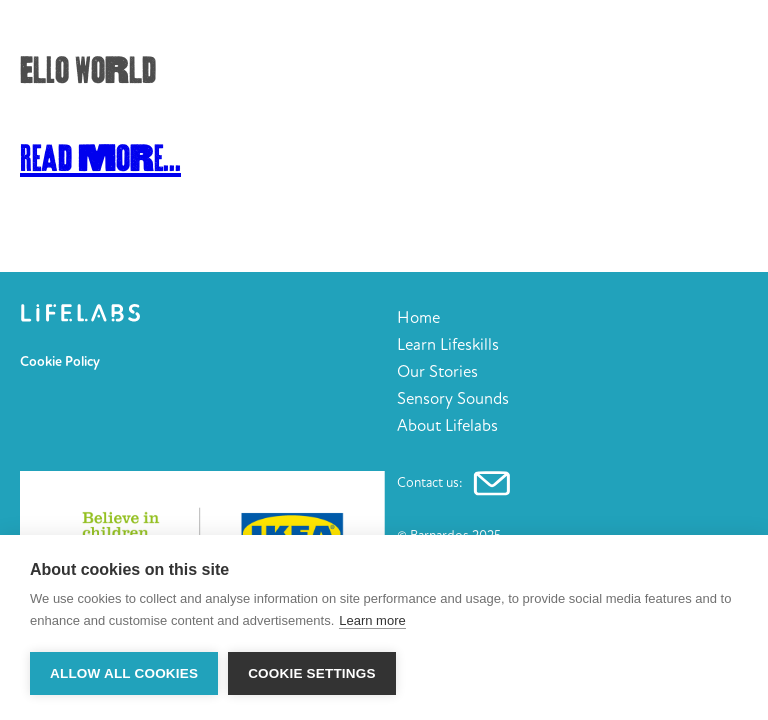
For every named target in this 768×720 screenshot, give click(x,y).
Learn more (372, 620)
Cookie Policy (60, 362)
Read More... (100, 159)
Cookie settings (312, 673)
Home (418, 317)
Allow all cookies (124, 673)
